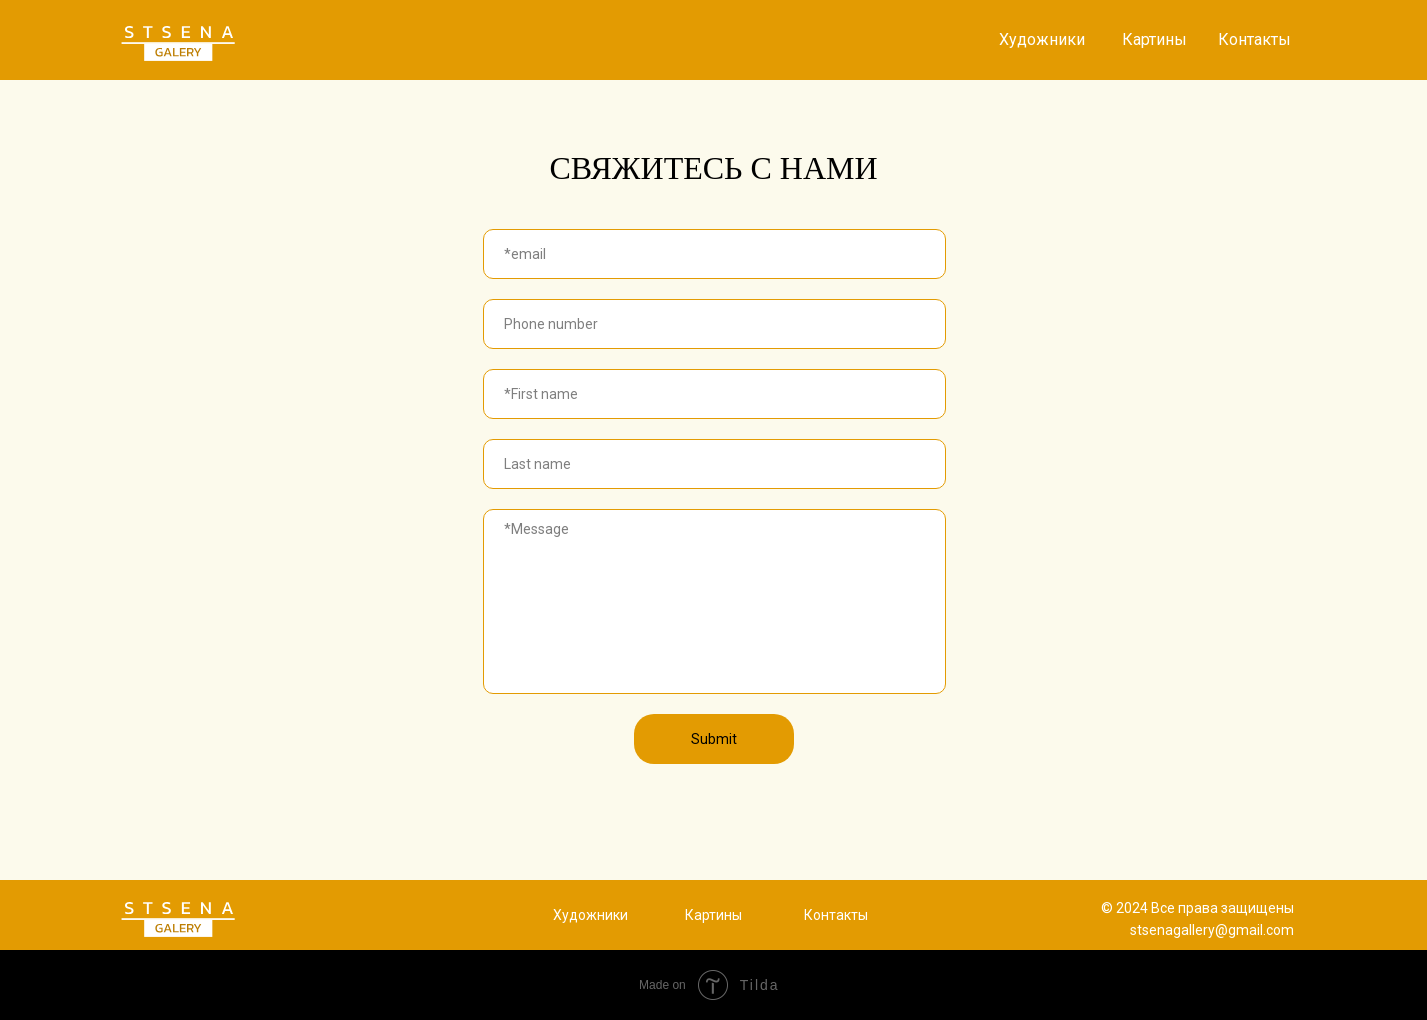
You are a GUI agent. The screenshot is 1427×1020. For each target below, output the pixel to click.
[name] (714, 394)
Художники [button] (1042, 39)
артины (718, 915)
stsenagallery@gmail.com (1212, 930)
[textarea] (714, 601)
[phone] (714, 324)
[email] (714, 254)
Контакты (1254, 39)
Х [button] (557, 915)
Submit (714, 739)
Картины (1154, 39)
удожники (595, 915)
